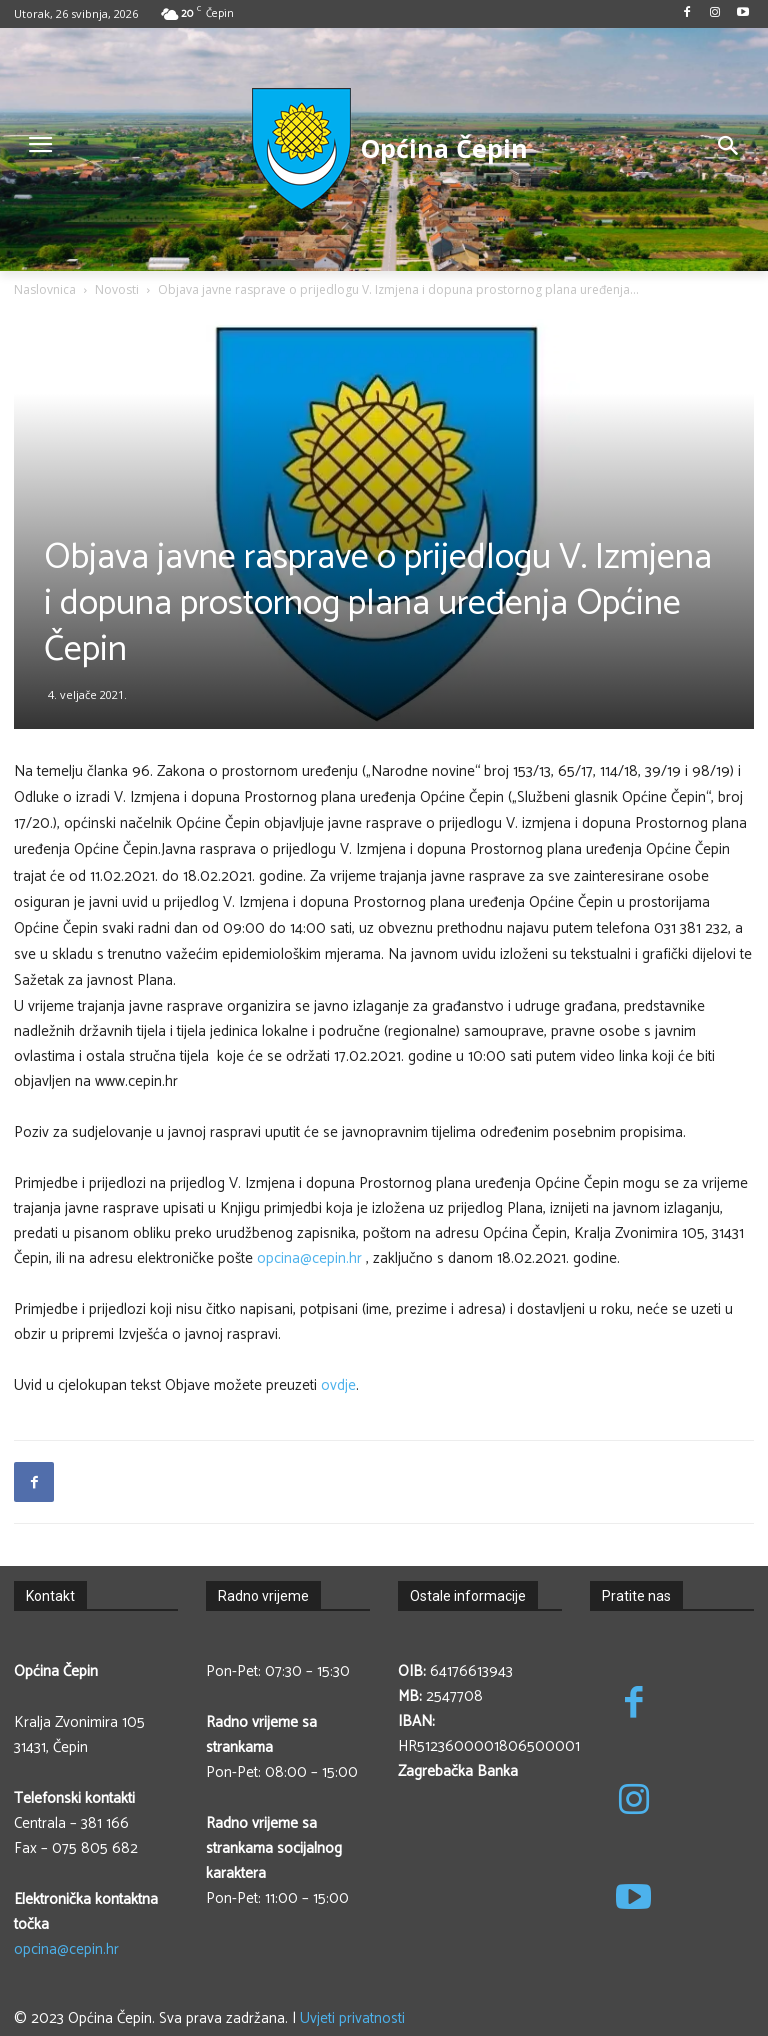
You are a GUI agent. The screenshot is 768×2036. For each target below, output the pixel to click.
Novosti (117, 289)
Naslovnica (45, 289)
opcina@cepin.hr (309, 1258)
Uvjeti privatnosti (352, 2018)
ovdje (338, 1385)
